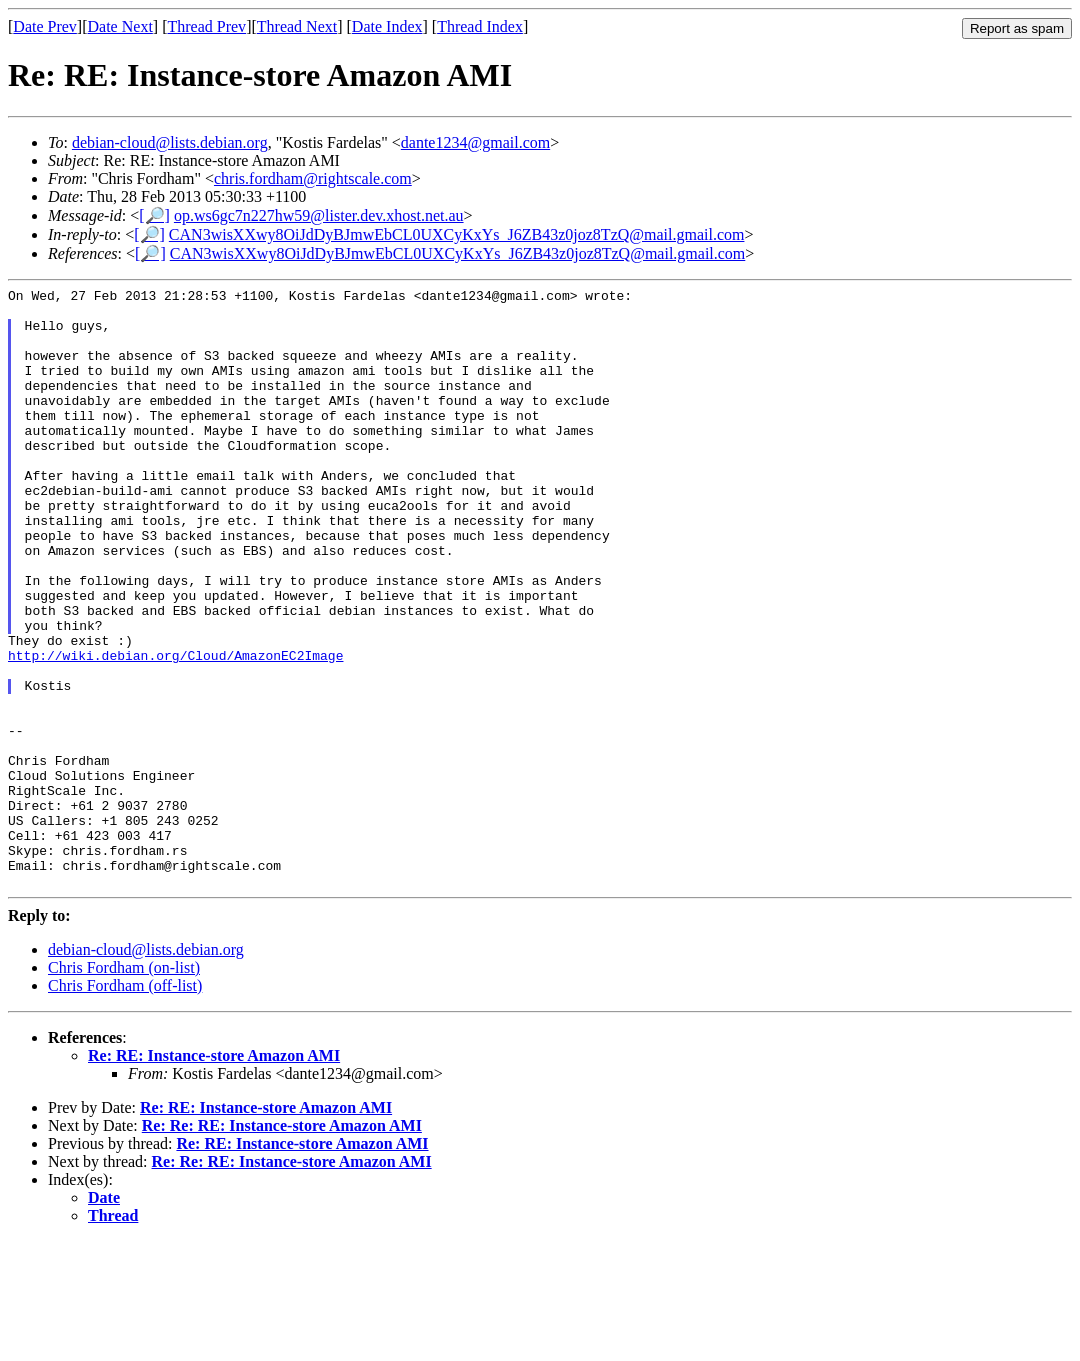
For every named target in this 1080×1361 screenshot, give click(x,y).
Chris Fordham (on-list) (124, 1087)
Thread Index (480, 26)
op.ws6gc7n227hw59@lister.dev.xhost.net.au (319, 215)
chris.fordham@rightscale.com (313, 178)
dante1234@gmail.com (475, 142)
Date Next (120, 26)
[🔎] (154, 215)
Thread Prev (206, 26)
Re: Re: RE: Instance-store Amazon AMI (282, 1245)
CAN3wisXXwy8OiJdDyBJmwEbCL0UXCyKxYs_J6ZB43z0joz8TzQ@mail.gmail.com (457, 234)
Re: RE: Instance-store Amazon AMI (214, 1175)
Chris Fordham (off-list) (125, 1105)
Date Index (387, 26)
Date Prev (45, 26)
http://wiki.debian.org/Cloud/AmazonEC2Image (175, 730)
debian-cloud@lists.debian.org (170, 142)
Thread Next (297, 26)
